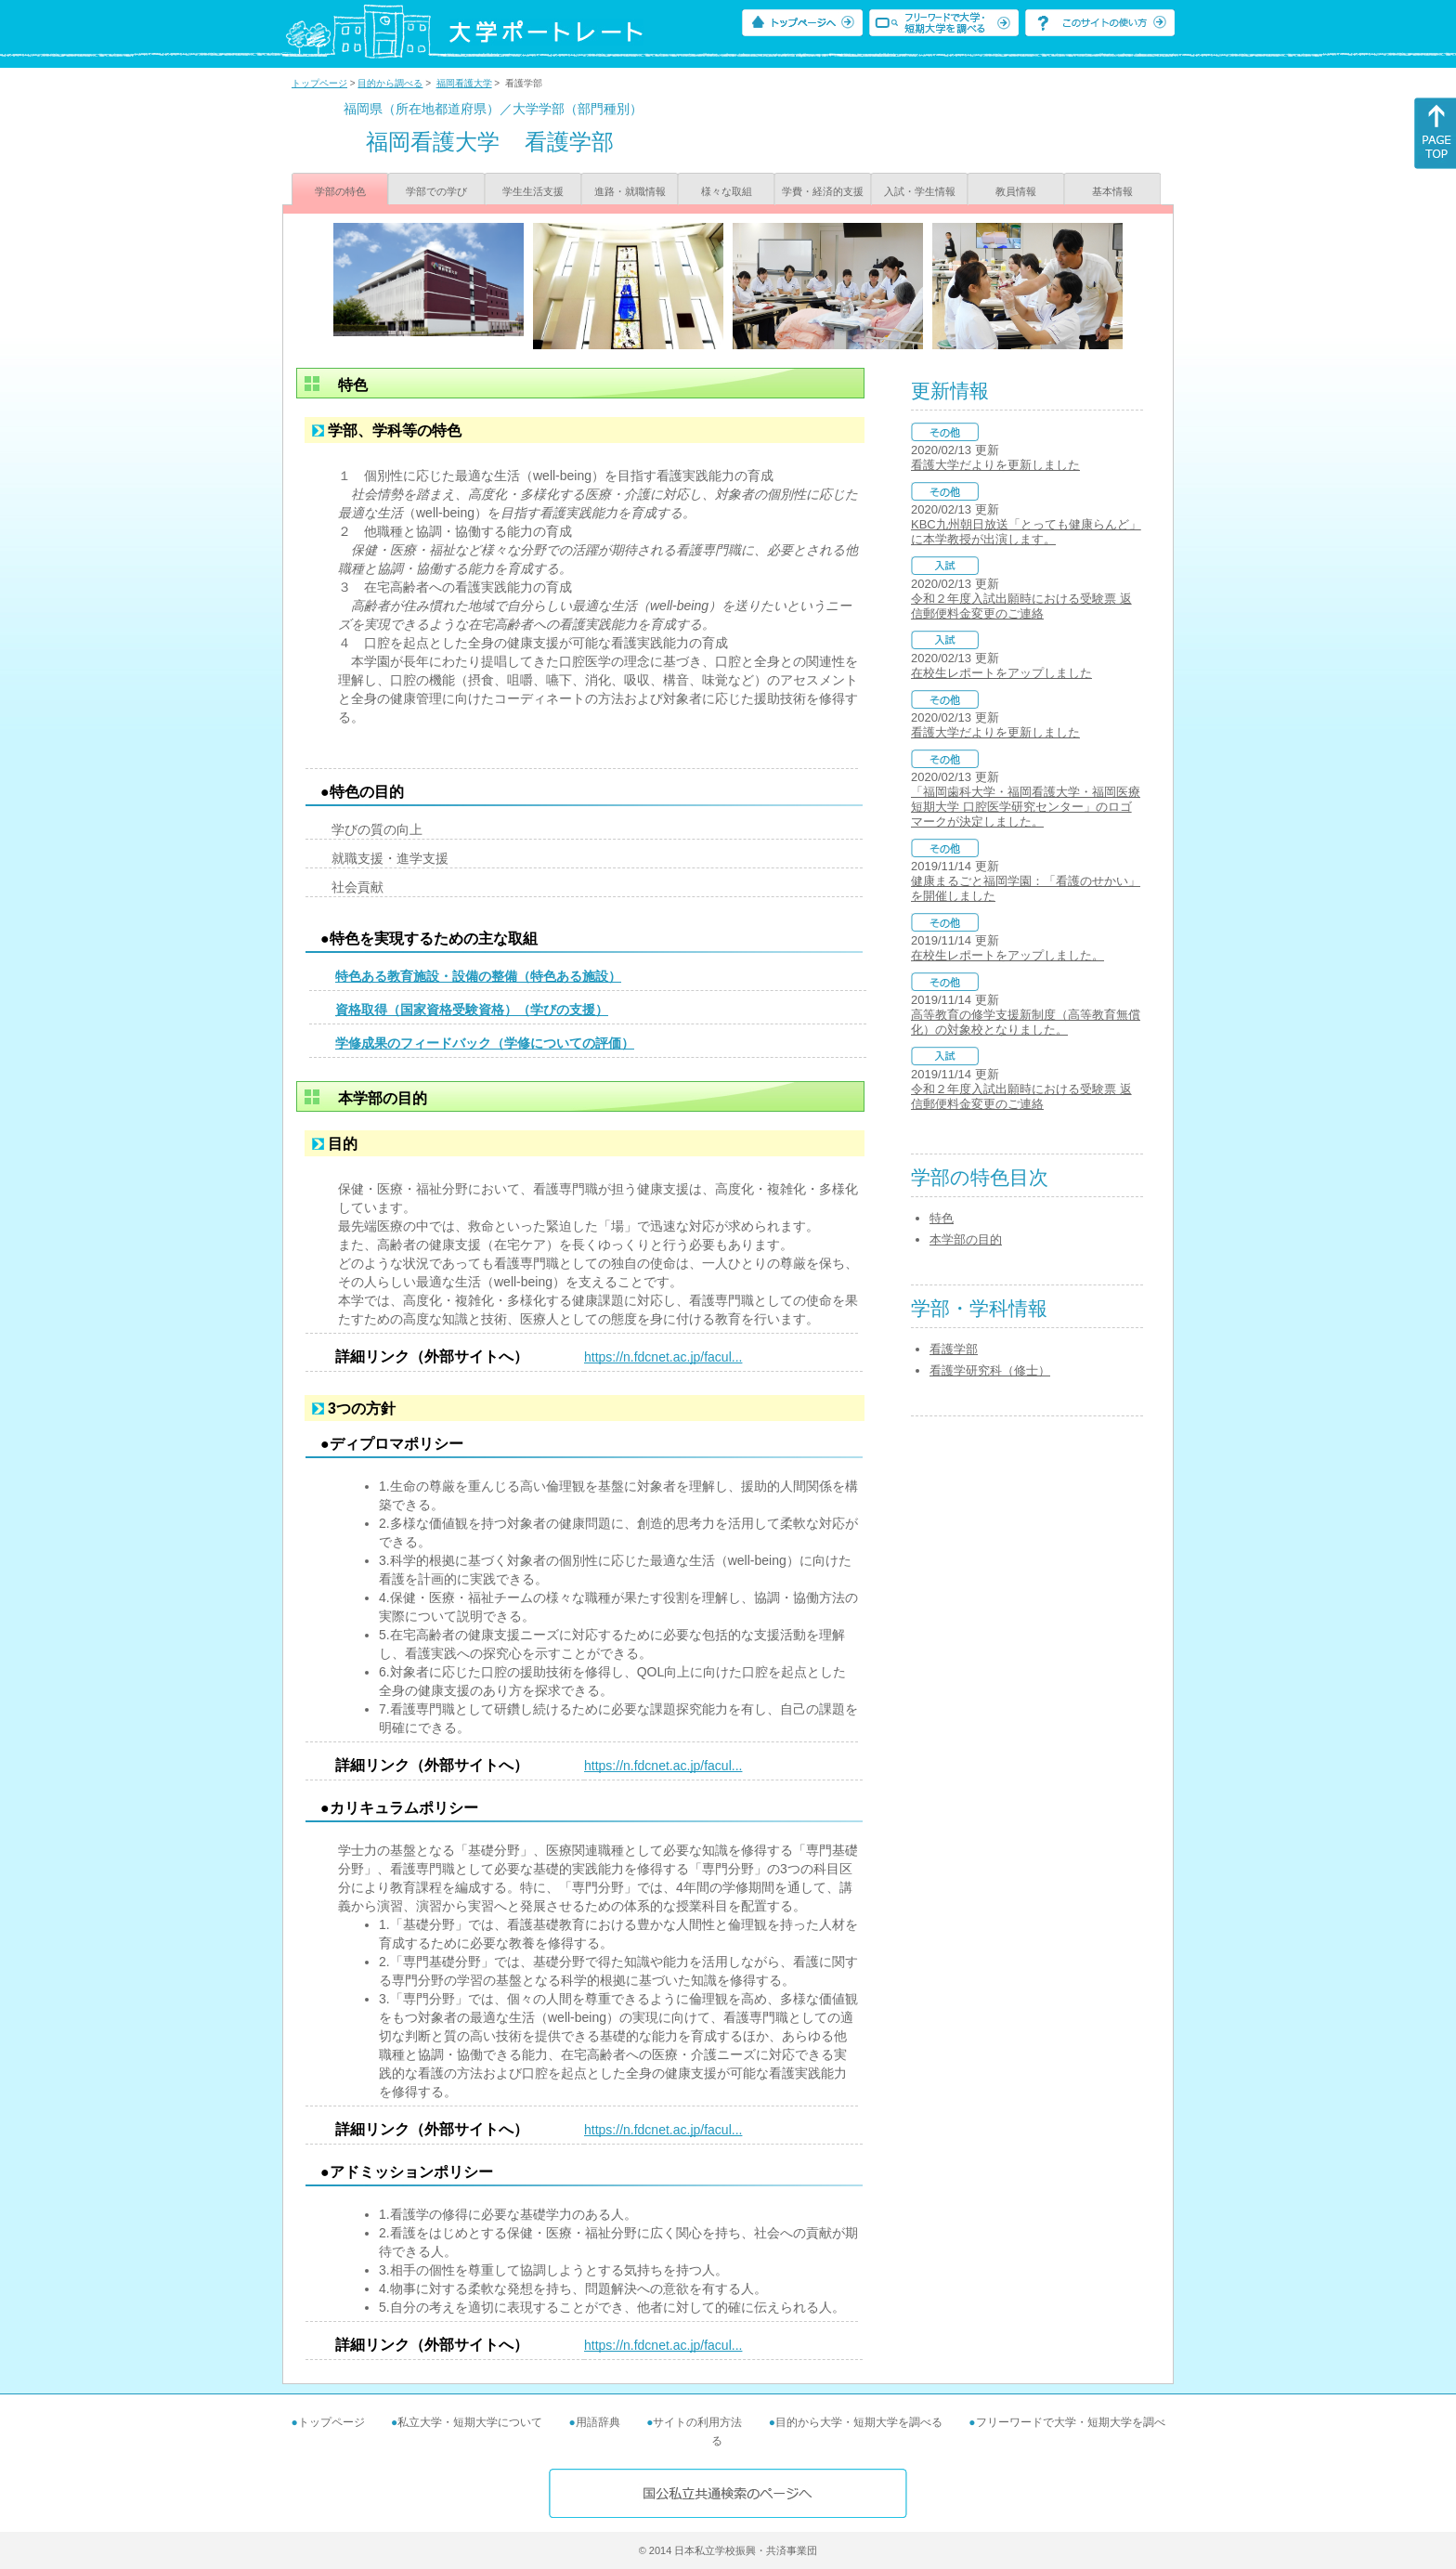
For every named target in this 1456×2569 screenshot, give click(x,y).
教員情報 (1015, 191)
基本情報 (1112, 191)
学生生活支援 (533, 191)
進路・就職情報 (630, 191)
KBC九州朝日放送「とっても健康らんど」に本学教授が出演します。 (1026, 531)
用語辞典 (598, 2422)
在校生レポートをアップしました (1001, 673)
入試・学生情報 (920, 191)
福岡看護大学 (464, 83)
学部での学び (436, 191)
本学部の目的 (966, 1239)
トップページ (319, 83)
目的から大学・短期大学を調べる (858, 2422)
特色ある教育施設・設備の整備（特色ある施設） (478, 976)
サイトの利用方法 (697, 2422)
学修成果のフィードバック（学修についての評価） (484, 1043)
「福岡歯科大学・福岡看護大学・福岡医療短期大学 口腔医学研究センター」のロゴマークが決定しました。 (1025, 806)
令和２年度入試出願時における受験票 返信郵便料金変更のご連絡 (1021, 606)
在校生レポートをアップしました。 (1007, 955)
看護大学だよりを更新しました (995, 465)
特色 (942, 1218)
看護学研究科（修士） (990, 1370)
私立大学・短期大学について (469, 2422)
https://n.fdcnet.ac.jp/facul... (663, 1357)
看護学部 (954, 1349)
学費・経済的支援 (823, 191)
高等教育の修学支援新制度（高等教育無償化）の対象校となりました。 (1025, 1022)
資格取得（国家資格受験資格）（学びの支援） (471, 1009)
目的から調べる (390, 83)
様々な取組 (726, 191)
